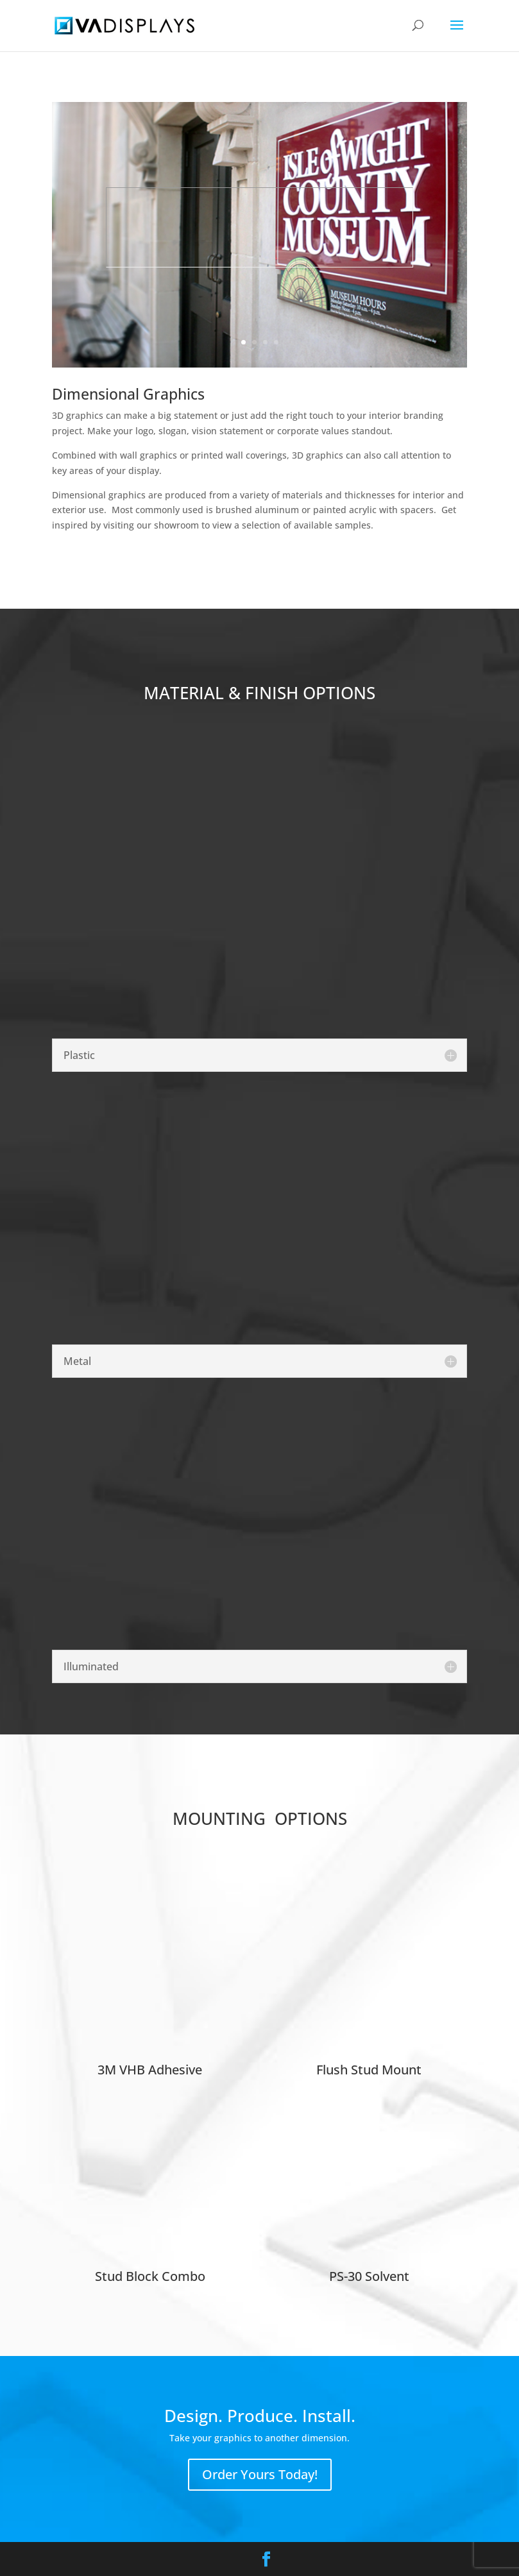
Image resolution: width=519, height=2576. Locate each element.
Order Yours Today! (260, 2474)
